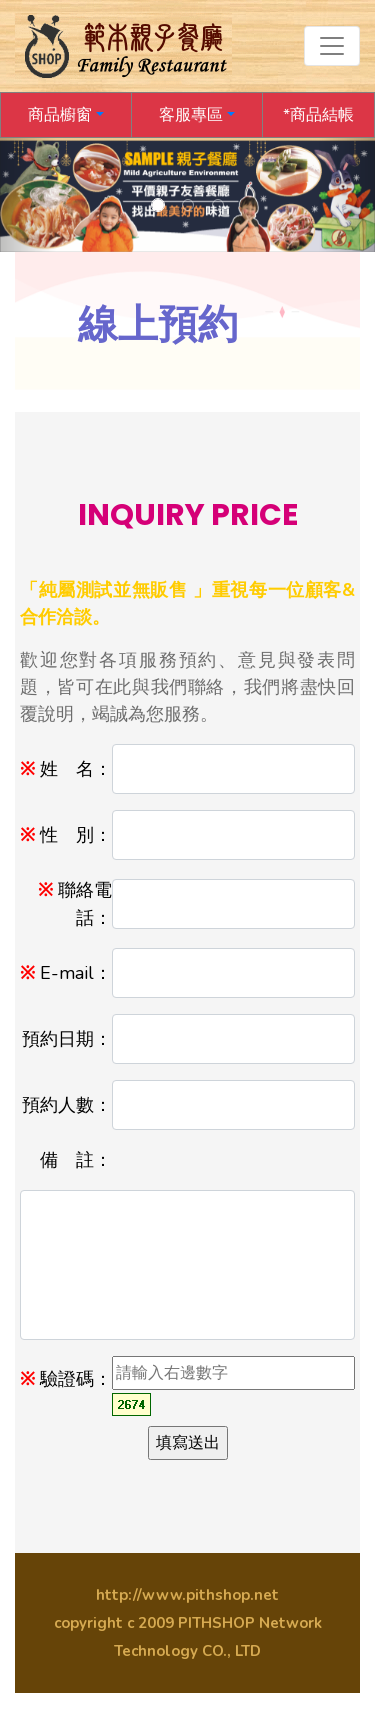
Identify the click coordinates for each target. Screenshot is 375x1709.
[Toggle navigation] (332, 46)
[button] (66, 115)
